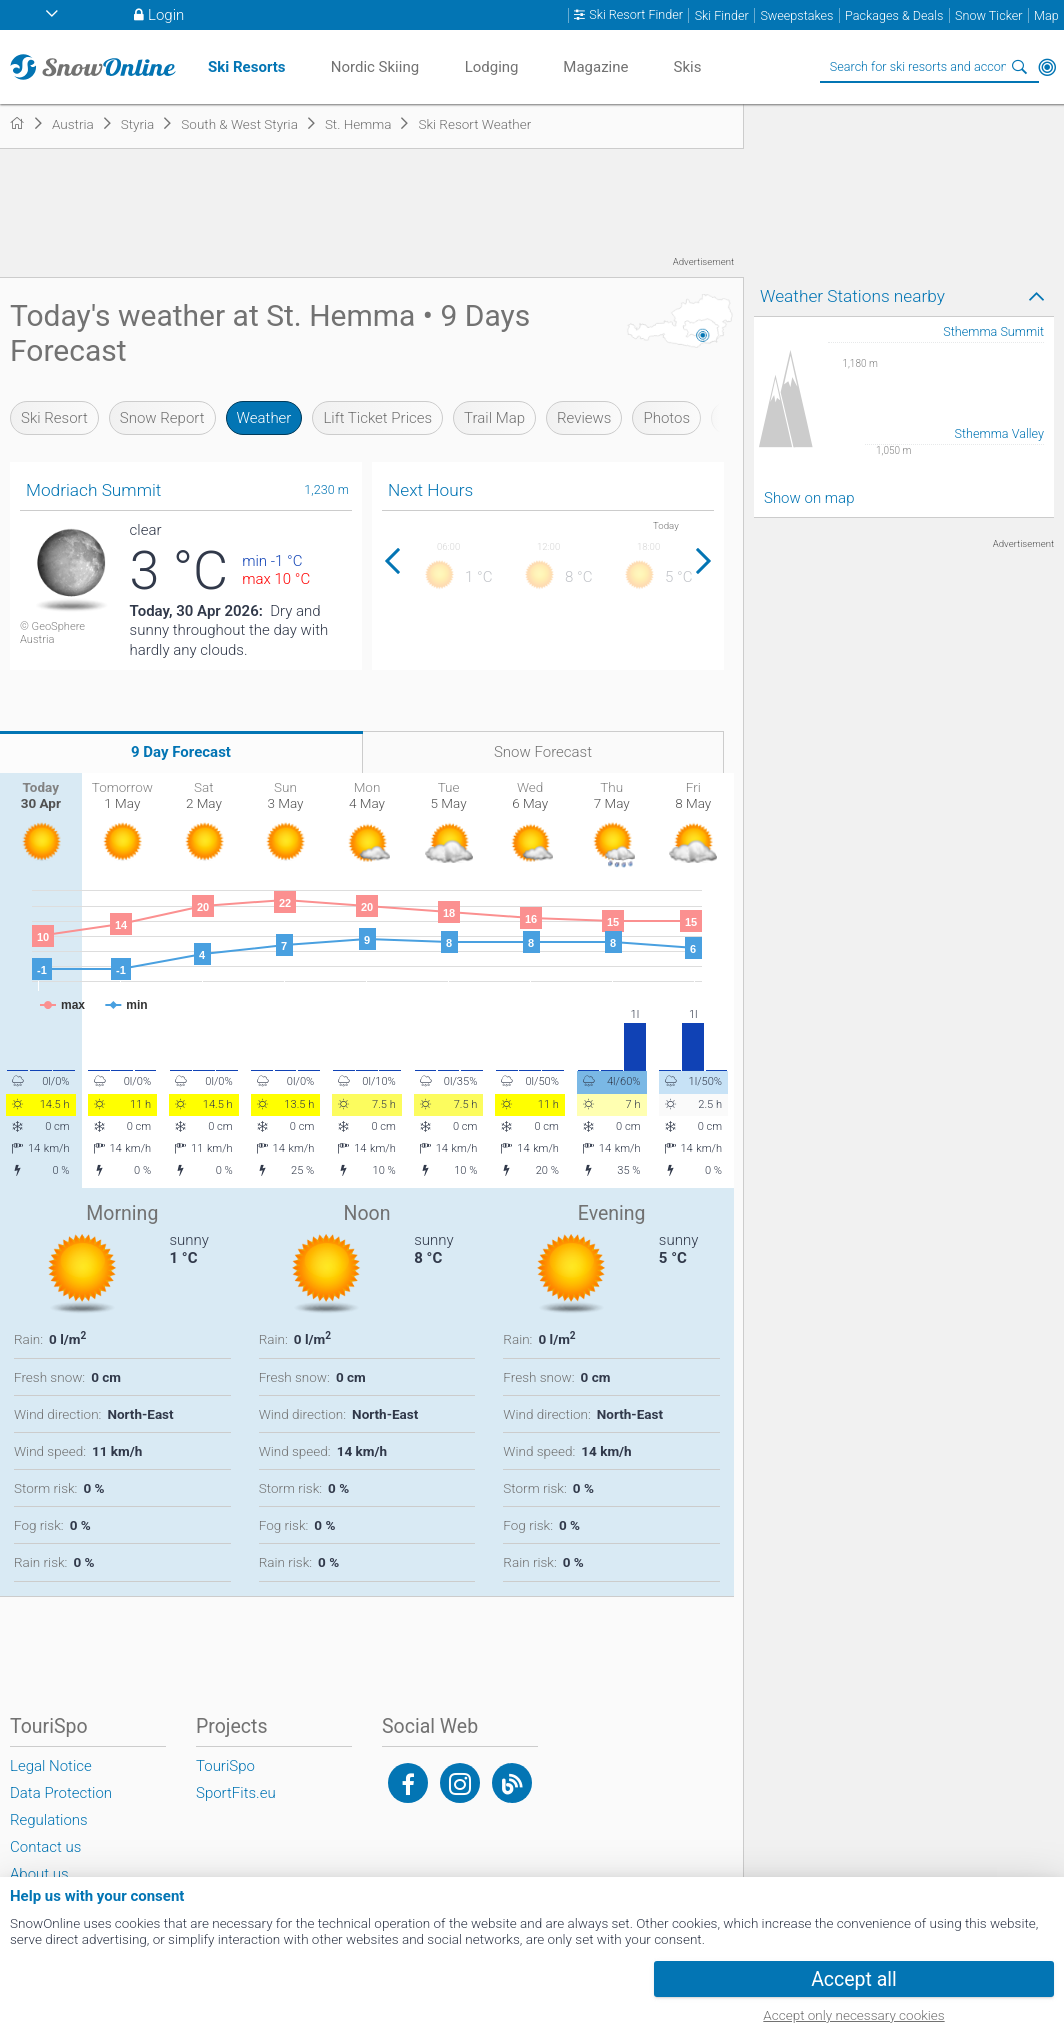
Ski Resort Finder (636, 15)
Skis (688, 67)
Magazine (595, 67)
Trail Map (494, 418)
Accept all (854, 1979)
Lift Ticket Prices (377, 418)
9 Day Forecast (181, 752)
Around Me (1047, 67)
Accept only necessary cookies (853, 2015)
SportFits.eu (236, 1793)
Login (166, 15)
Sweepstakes (796, 15)
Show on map (809, 498)
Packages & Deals (894, 15)
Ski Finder (722, 15)
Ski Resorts (246, 67)
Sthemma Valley (999, 433)
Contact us (45, 1847)
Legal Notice (51, 1766)
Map (1046, 15)
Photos (666, 418)
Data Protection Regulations (61, 1806)
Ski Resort (54, 418)
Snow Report (162, 418)
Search (1019, 67)
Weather (264, 418)
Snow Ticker (988, 15)
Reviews (584, 418)
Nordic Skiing (375, 67)
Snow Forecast (543, 752)
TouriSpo (225, 1766)
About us (39, 1874)
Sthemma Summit (993, 331)
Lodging (492, 67)
